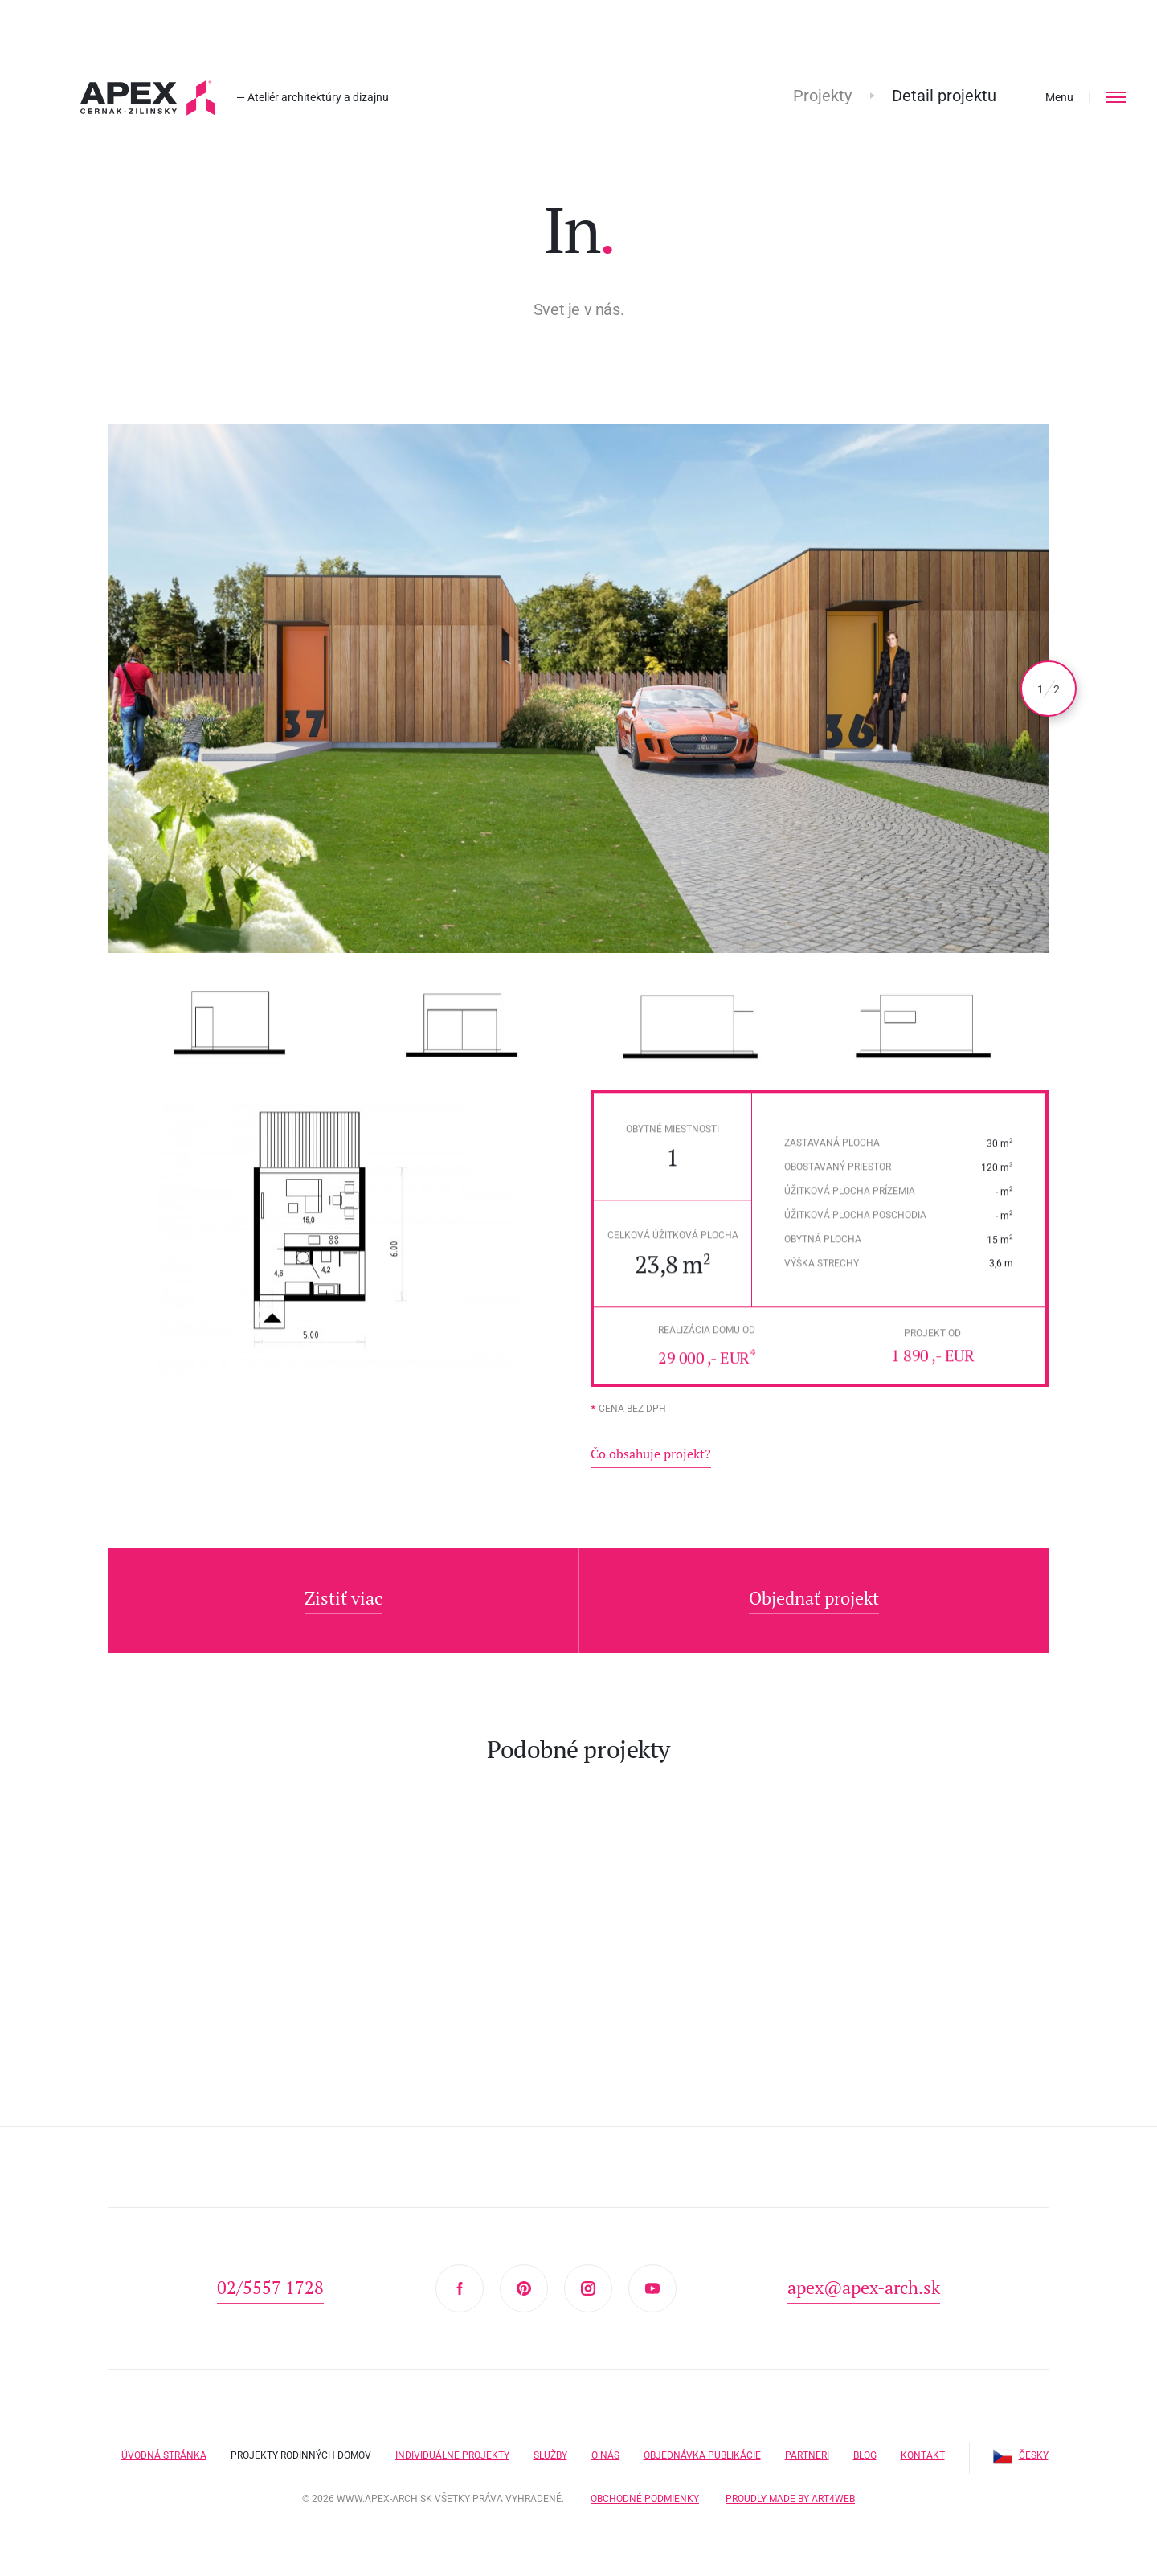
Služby (550, 2446)
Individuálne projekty (452, 2446)
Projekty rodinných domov (301, 2446)
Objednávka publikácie (702, 2446)
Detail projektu (944, 95)
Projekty (822, 95)
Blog (865, 2446)
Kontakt (923, 2446)
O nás (605, 2446)
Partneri (807, 2446)
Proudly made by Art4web (790, 2490)
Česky (1021, 2446)
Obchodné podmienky (645, 2490)
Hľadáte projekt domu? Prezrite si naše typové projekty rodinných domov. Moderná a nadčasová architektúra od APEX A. (147, 98)
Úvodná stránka (163, 2446)
